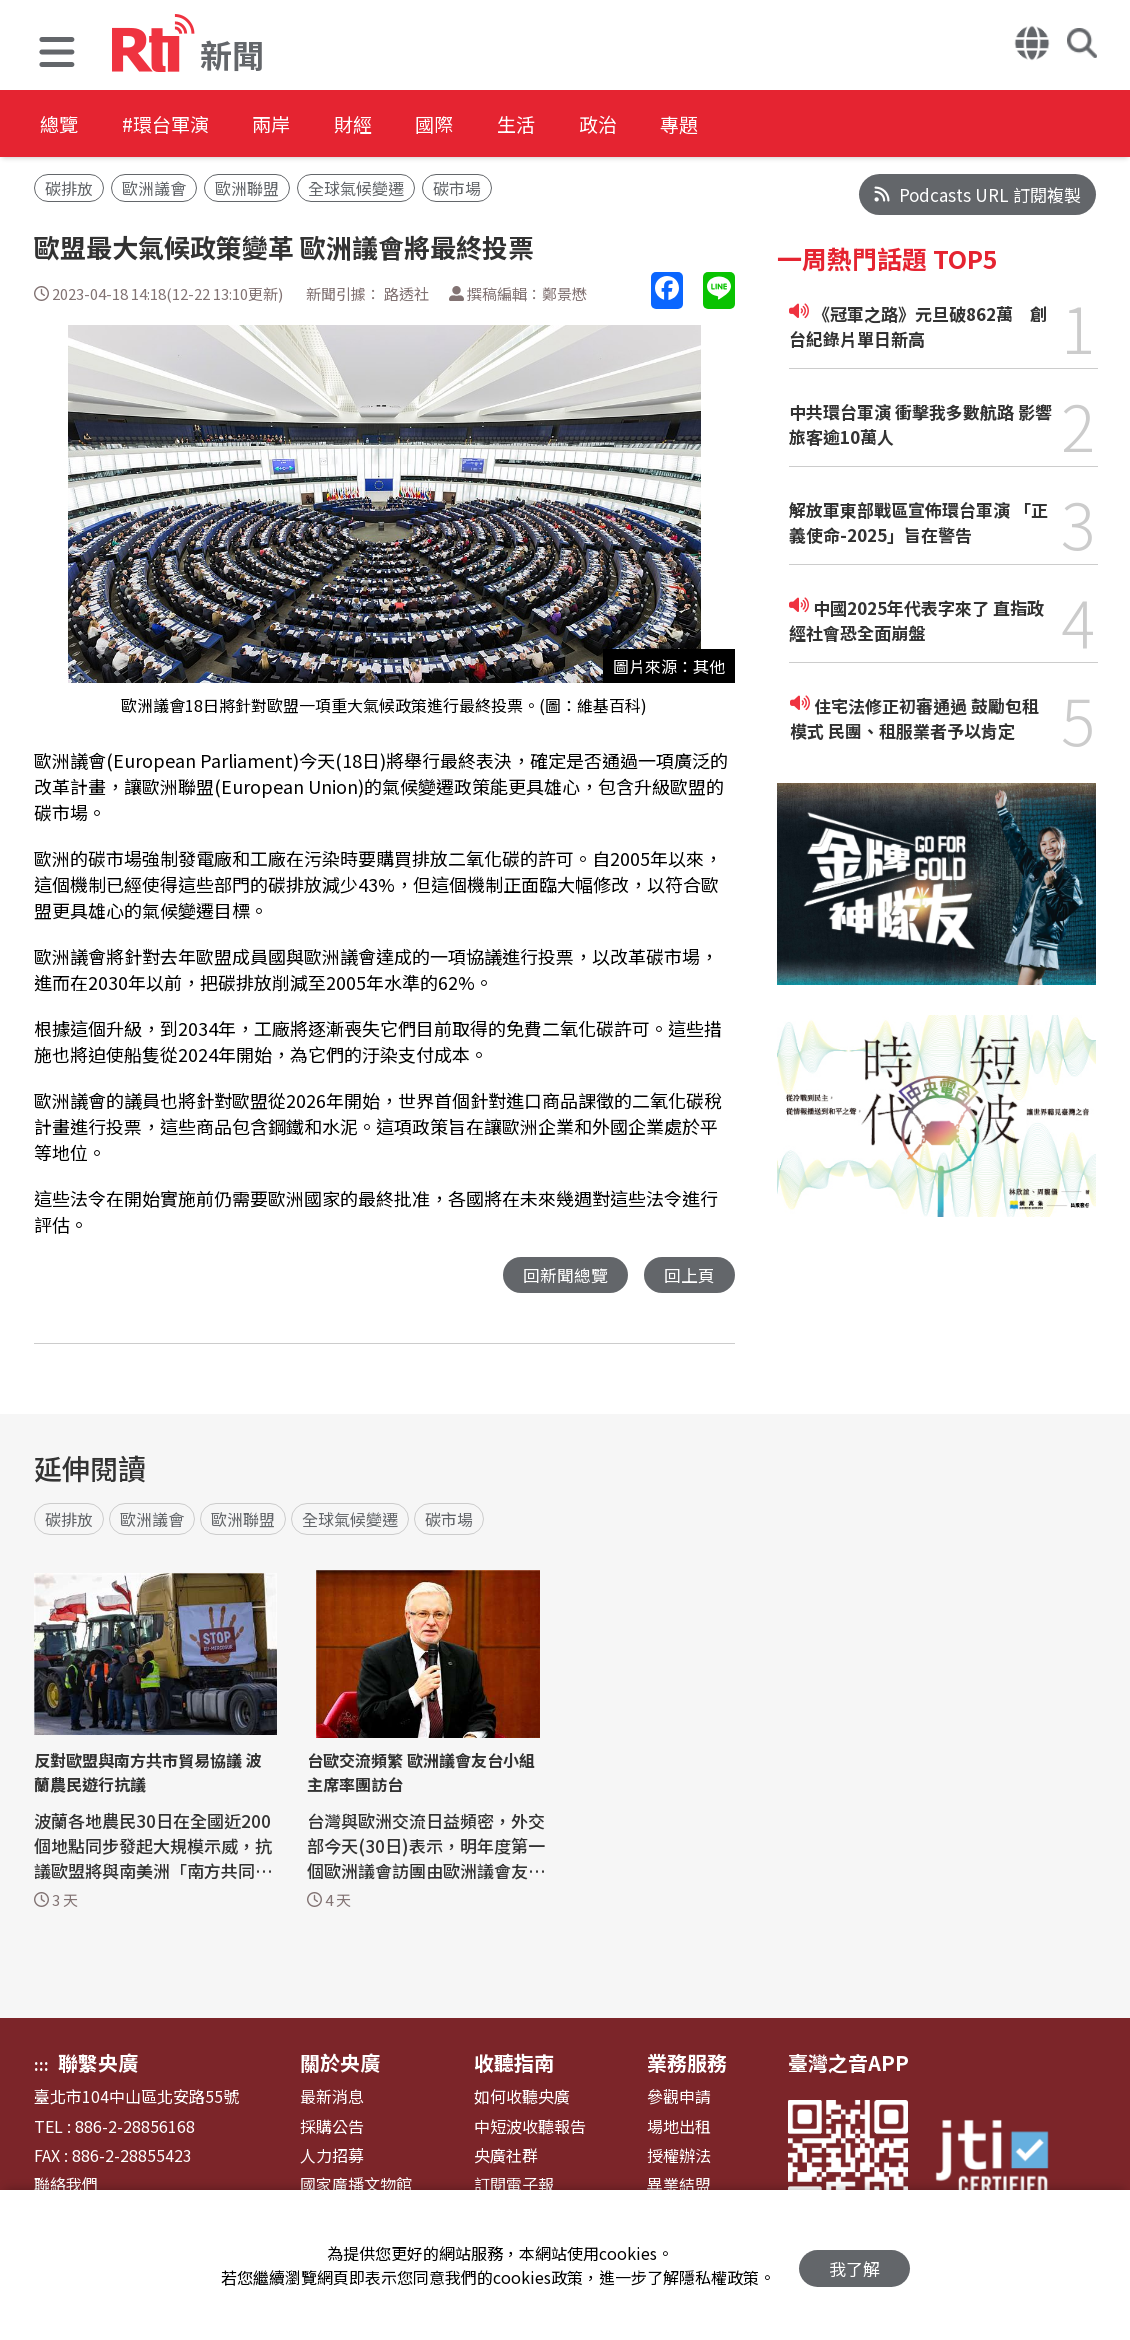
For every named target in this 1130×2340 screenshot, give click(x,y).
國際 (472, 124)
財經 (382, 124)
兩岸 (292, 124)
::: (41, 2065)
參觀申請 (679, 2097)
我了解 (854, 2265)
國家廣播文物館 (356, 2185)
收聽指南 (514, 2063)
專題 (742, 124)
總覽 (60, 124)
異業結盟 (679, 2185)
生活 (562, 124)
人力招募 (332, 2156)
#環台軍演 (176, 124)
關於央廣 (340, 2063)
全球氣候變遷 (356, 188)
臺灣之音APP (848, 2063)
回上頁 (689, 1275)
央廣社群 (506, 2156)
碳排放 (69, 188)
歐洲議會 (154, 188)
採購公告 (332, 2127)
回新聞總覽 (565, 1275)
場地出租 (679, 2127)
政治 (652, 124)
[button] (57, 54)
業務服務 (687, 2063)
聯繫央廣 (98, 2063)
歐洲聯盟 (247, 188)
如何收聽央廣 (522, 2097)
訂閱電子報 (514, 2185)
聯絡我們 (66, 2185)
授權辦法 (679, 2156)
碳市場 (457, 188)
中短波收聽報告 (530, 2127)
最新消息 (332, 2097)
